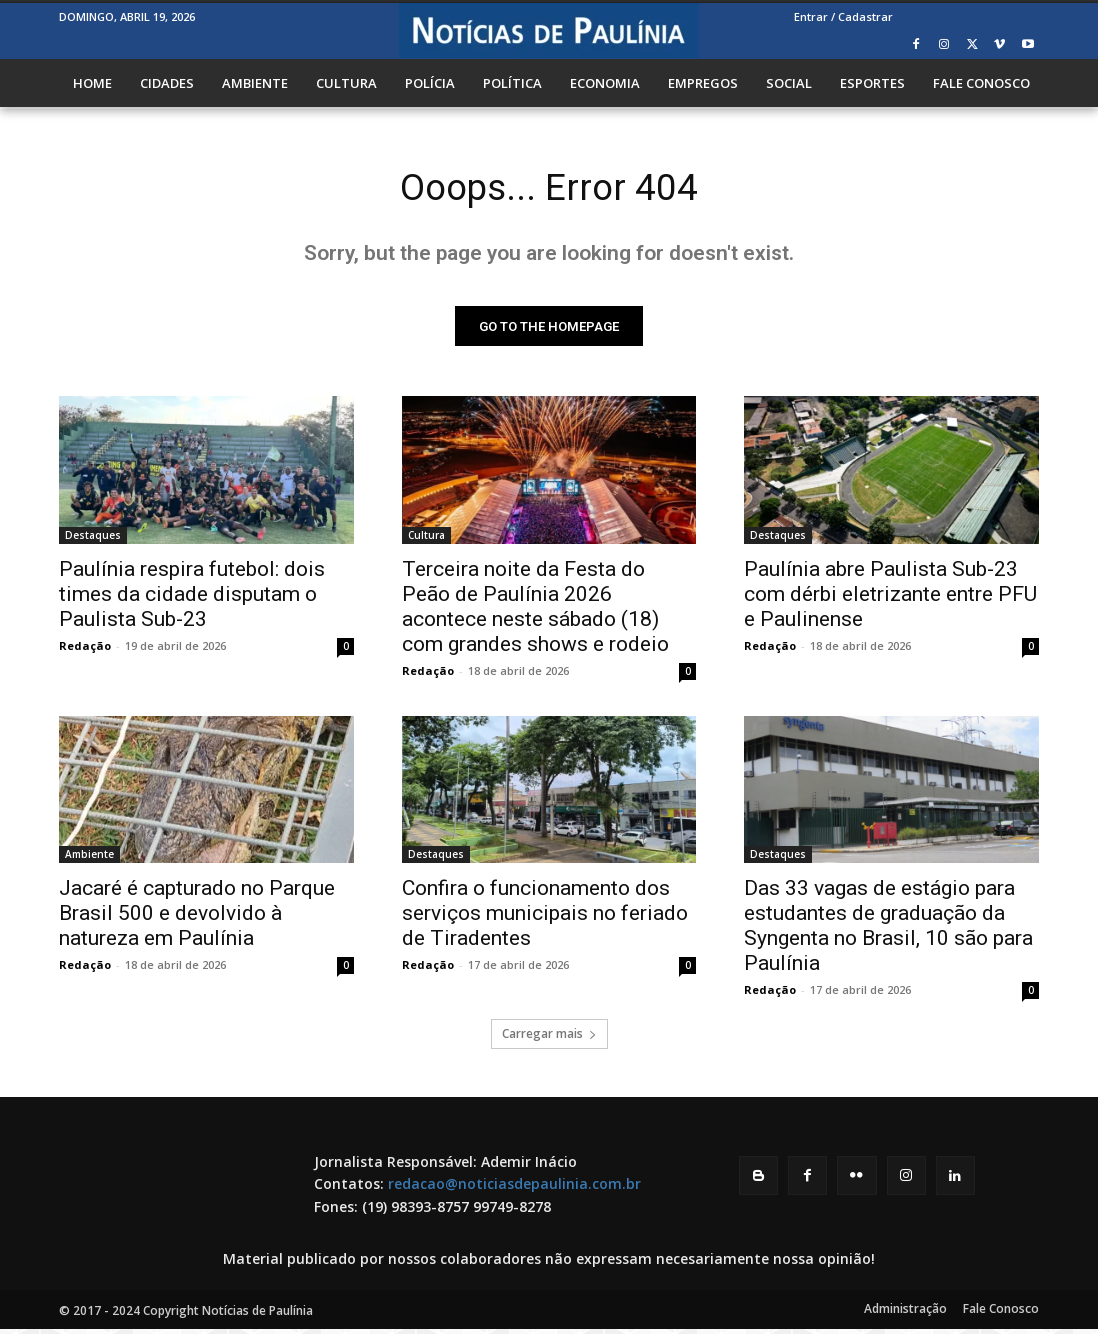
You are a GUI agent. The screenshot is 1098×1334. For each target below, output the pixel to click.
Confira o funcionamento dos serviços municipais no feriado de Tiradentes (545, 918)
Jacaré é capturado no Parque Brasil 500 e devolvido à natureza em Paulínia (197, 918)
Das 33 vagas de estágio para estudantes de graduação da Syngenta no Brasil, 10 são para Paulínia (888, 930)
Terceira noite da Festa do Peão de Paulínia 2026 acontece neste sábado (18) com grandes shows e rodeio (535, 610)
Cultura (426, 539)
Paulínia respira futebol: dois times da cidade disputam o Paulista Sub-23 (192, 598)
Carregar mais (549, 1038)
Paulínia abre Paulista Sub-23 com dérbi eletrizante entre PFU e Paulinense (890, 598)
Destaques (93, 539)
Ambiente (89, 859)
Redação (85, 649)
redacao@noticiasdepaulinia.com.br (514, 1188)
